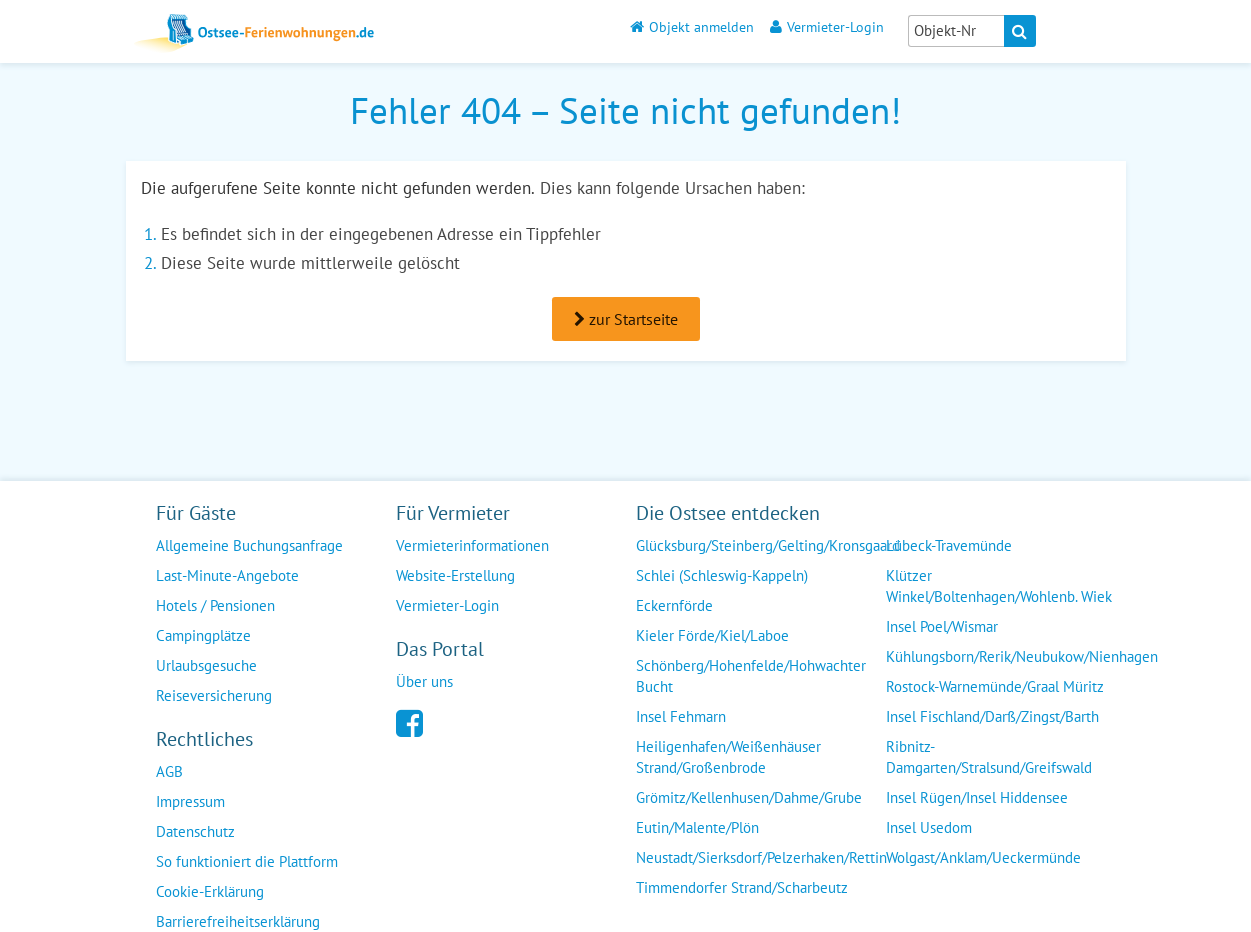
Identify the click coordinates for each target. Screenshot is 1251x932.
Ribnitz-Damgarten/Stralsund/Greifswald (989, 757)
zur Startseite (626, 319)
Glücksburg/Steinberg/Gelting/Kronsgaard (768, 545)
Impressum (190, 801)
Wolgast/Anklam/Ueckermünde (983, 857)
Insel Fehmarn (681, 716)
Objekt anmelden (692, 26)
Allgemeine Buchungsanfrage (249, 545)
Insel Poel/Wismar (942, 626)
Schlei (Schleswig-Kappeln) (722, 575)
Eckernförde (674, 605)
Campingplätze (203, 635)
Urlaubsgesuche (206, 665)
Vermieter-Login (827, 26)
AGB (169, 771)
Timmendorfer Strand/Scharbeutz (742, 887)
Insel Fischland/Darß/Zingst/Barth (992, 716)
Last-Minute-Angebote (227, 575)
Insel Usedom (929, 827)
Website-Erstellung (455, 575)
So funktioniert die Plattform (247, 861)
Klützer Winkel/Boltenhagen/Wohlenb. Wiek (999, 586)
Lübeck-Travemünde (949, 545)
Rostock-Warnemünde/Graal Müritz (995, 686)
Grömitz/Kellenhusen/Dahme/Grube (749, 797)
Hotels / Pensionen (215, 605)
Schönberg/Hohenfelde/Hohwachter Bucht (751, 676)
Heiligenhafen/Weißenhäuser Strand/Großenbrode (728, 757)
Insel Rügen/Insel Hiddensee (977, 797)
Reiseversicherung (214, 695)
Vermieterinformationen (472, 545)
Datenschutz (195, 831)
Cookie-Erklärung (210, 891)
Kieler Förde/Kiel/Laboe (712, 635)
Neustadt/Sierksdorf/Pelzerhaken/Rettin (761, 857)
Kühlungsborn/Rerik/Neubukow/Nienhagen (1022, 656)
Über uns (424, 681)
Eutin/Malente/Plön (697, 827)
